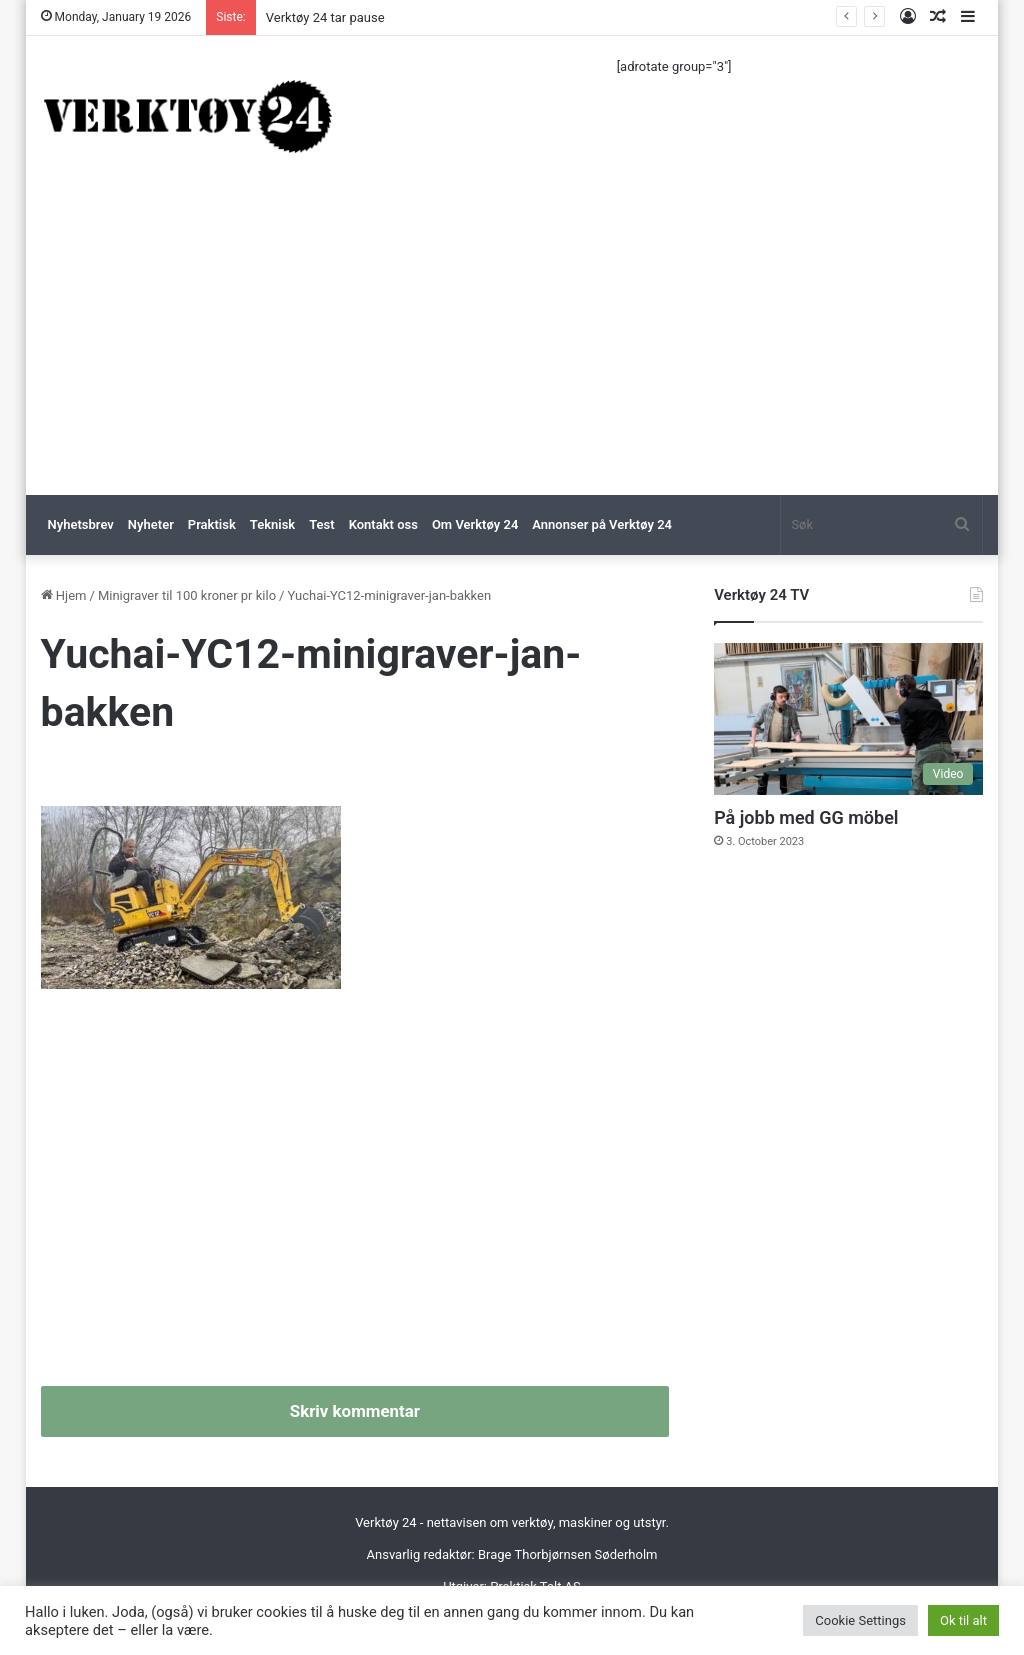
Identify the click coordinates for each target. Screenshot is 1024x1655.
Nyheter (151, 524)
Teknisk (272, 524)
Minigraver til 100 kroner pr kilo (187, 595)
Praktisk (212, 524)
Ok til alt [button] (963, 1620)
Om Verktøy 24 (475, 524)
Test (321, 524)
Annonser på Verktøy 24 (602, 524)
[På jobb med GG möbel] (848, 719)
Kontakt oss (383, 524)
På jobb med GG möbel (806, 817)
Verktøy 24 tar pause (325, 17)
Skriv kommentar (355, 1411)
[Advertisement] (512, 345)
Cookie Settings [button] (860, 1620)
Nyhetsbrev (81, 524)
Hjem (64, 595)
